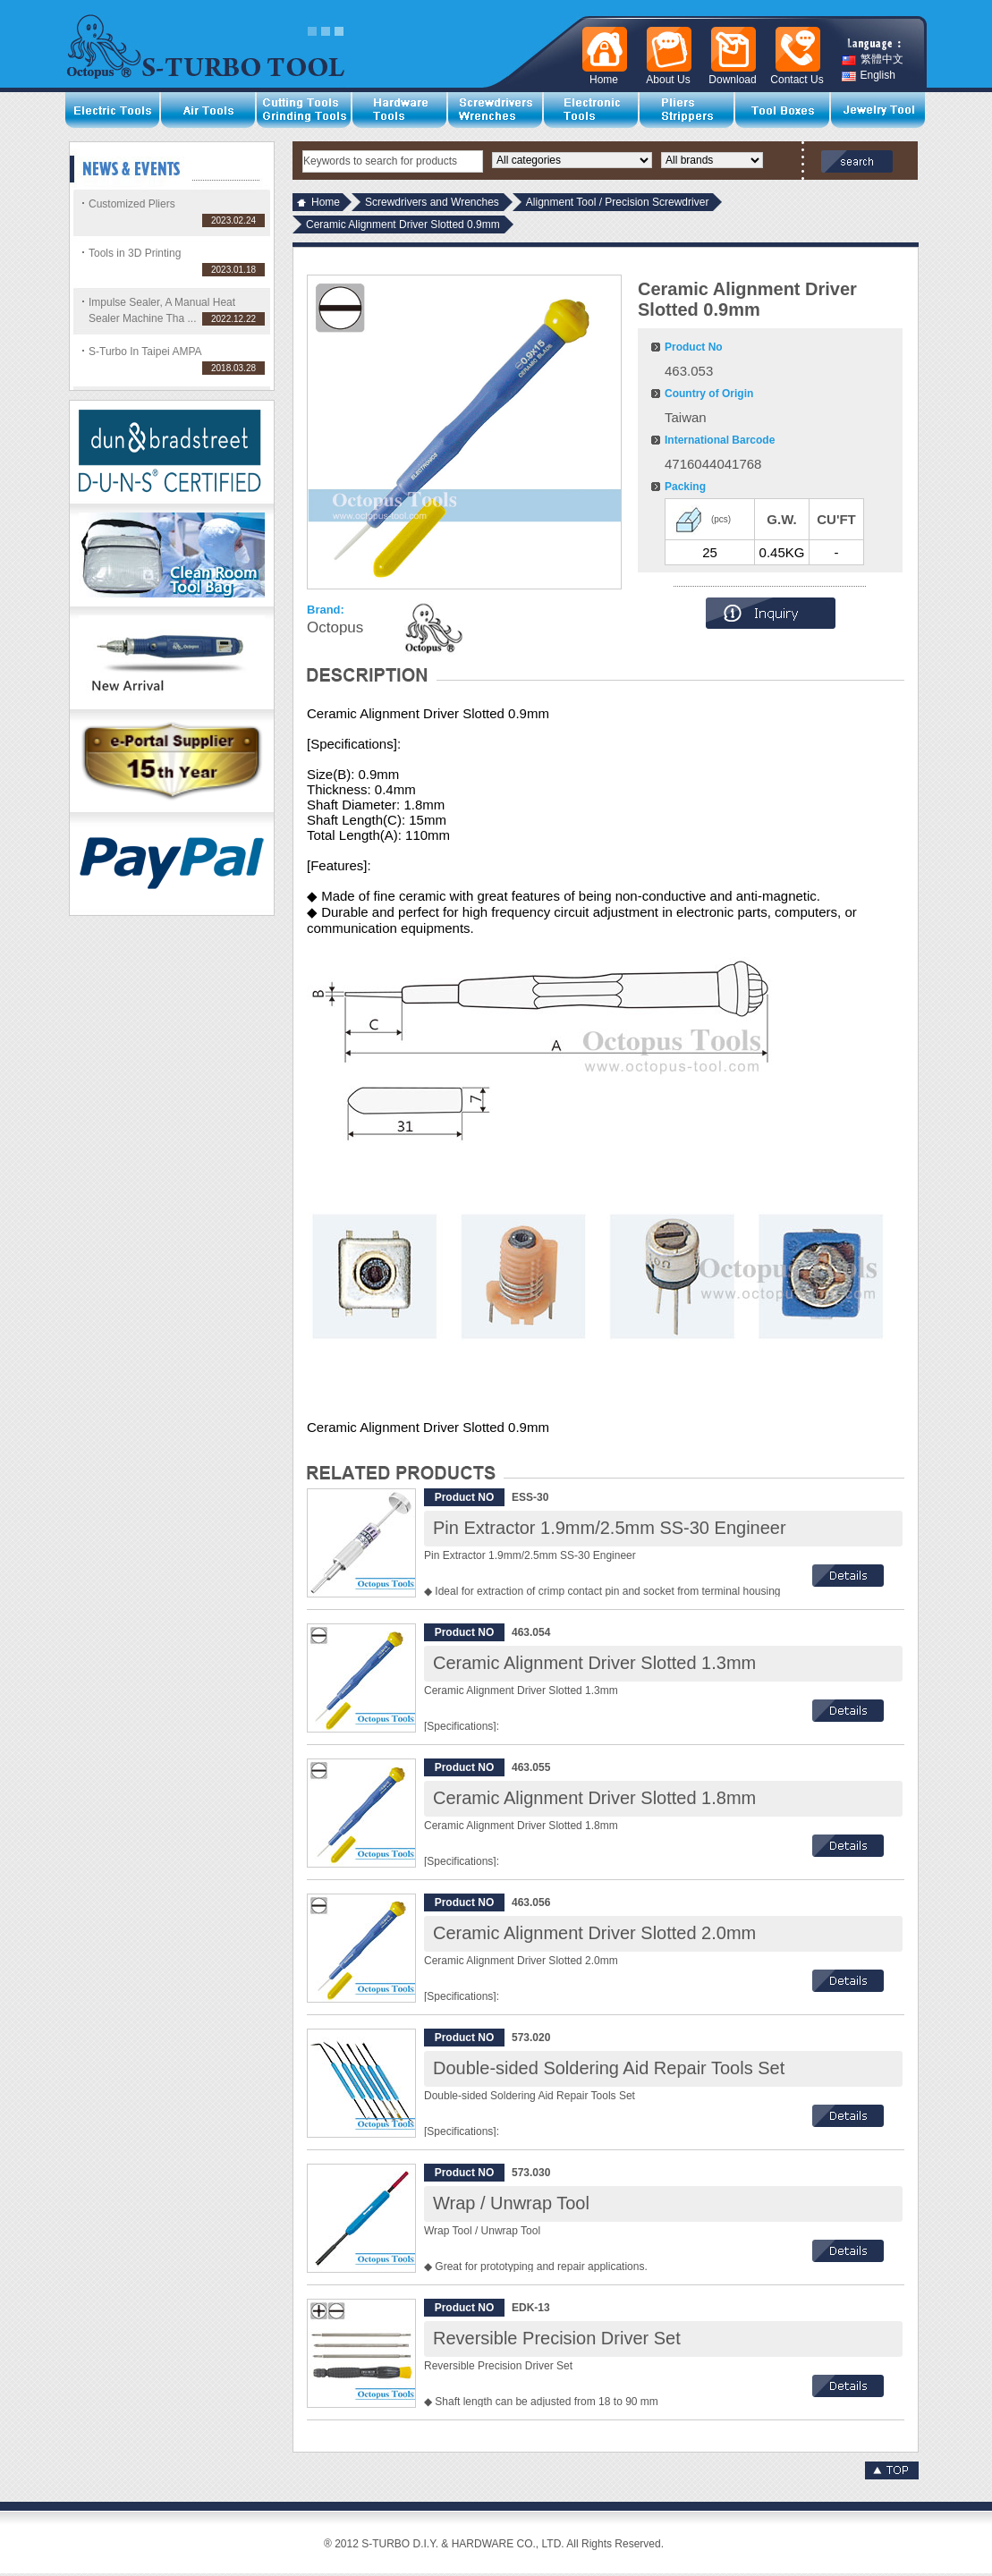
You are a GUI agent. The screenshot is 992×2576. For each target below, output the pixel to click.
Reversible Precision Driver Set (557, 2338)
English (868, 75)
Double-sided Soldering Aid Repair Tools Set (608, 2068)
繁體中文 (872, 59)
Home (325, 202)
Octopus (335, 627)
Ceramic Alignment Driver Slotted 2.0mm (594, 1933)
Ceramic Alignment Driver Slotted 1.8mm (594, 1798)
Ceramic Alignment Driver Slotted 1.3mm (594, 1663)
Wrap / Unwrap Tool (511, 2203)
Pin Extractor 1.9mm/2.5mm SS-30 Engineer (609, 1528)
